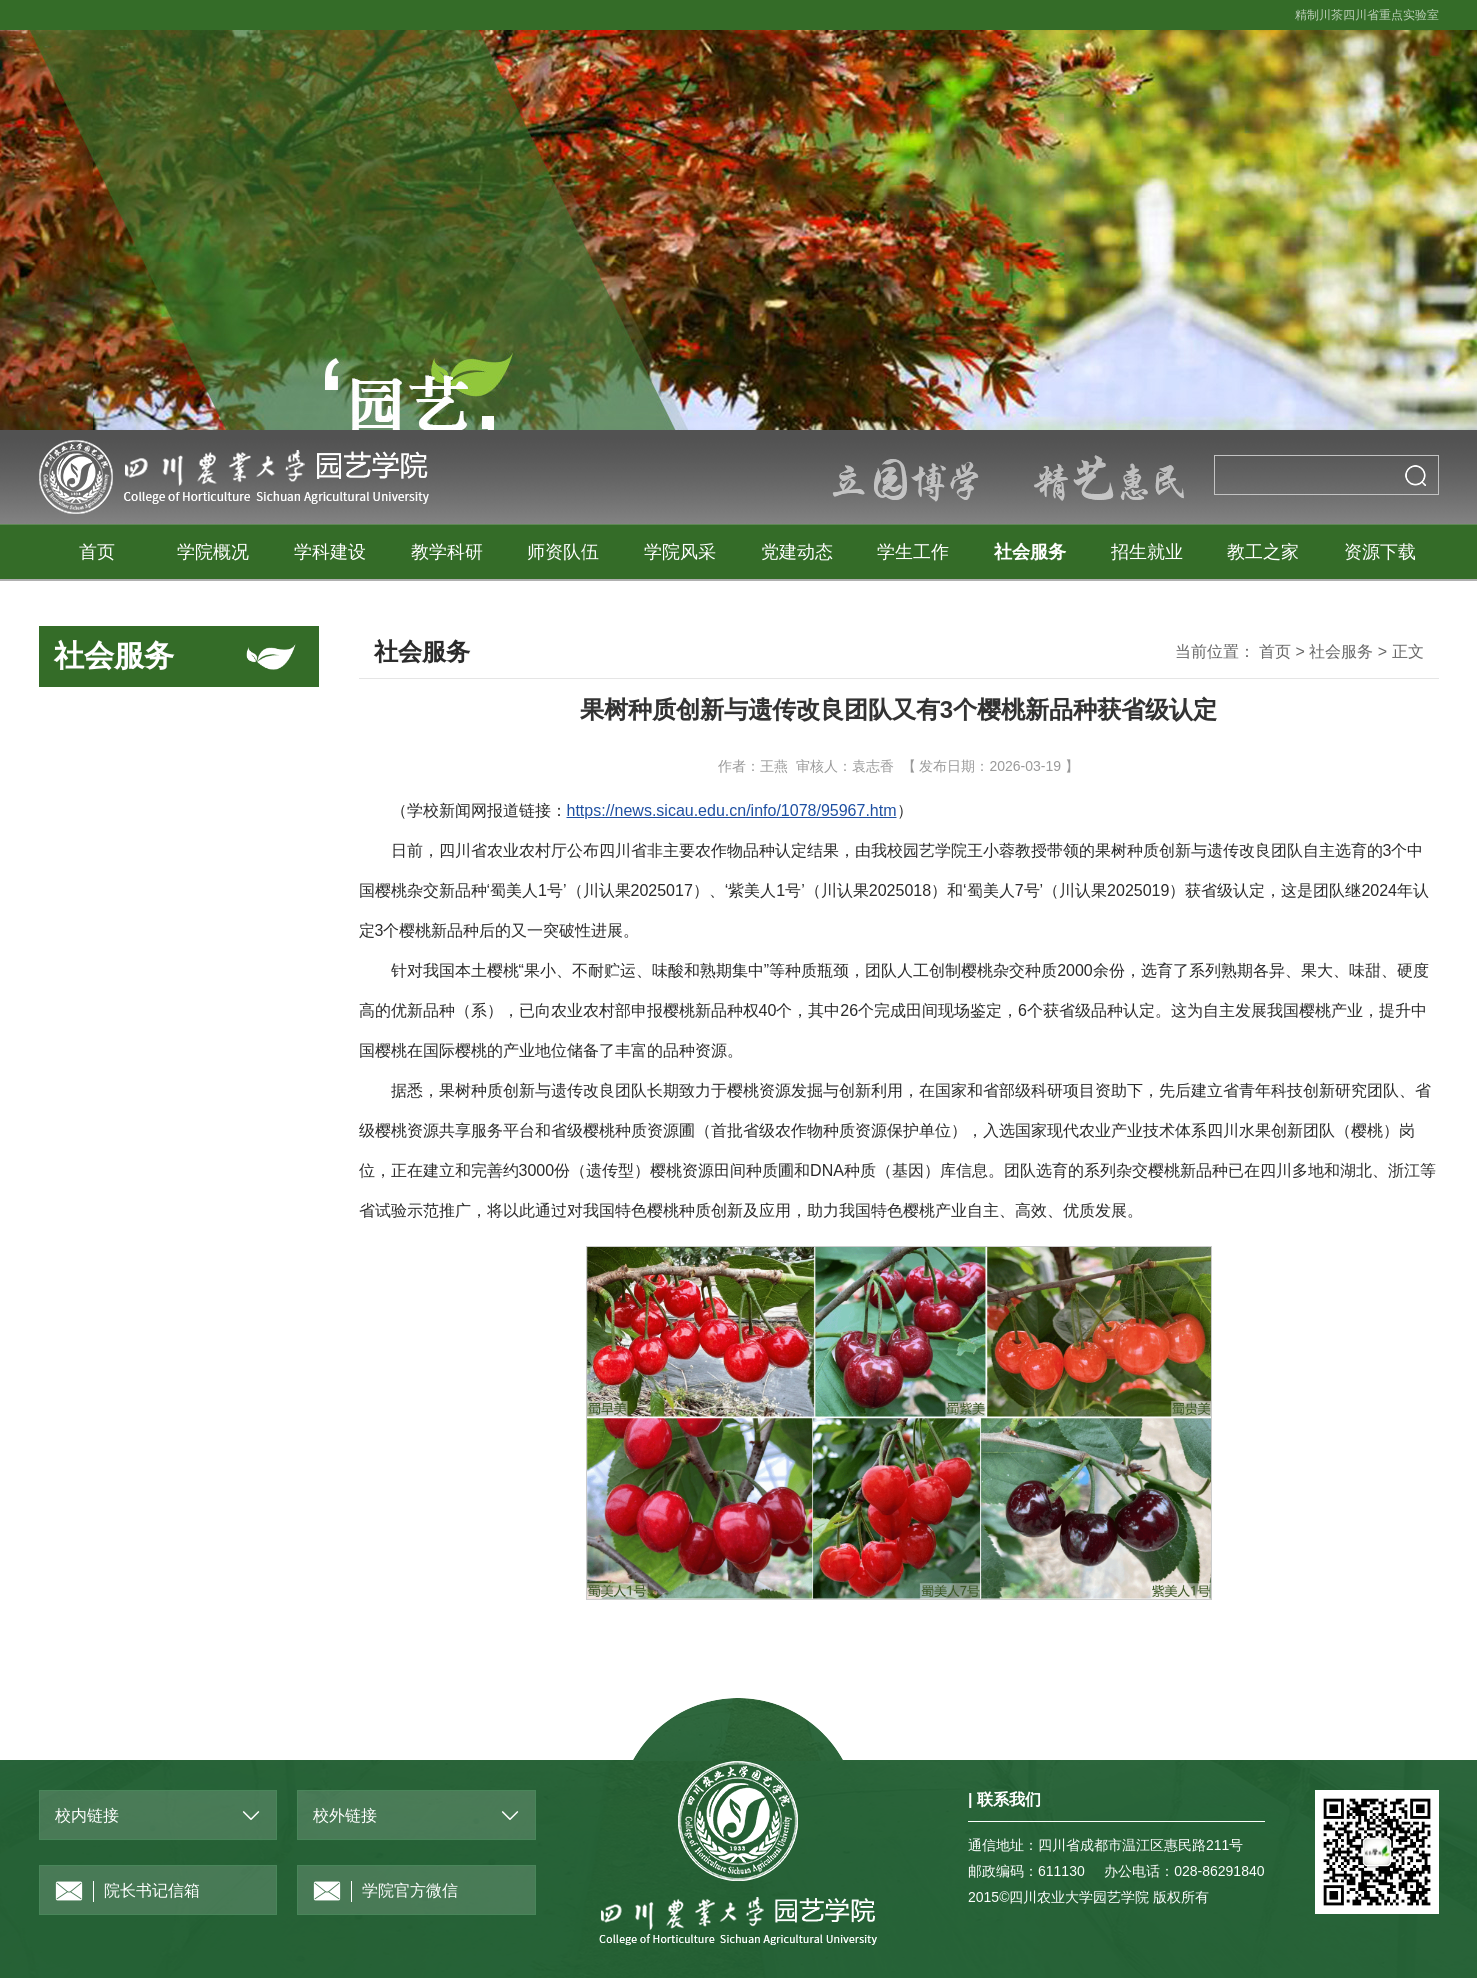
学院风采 (680, 552)
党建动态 (797, 552)
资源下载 (1380, 552)
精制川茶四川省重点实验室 (1367, 15)
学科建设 (330, 552)
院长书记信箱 (127, 1891)
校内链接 (87, 1815)
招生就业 (1147, 552)
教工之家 (1263, 552)
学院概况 (213, 552)
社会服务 (1030, 552)
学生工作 (913, 552)
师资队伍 (563, 552)
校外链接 (345, 1815)
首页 (97, 552)
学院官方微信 (385, 1891)
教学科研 (447, 552)
